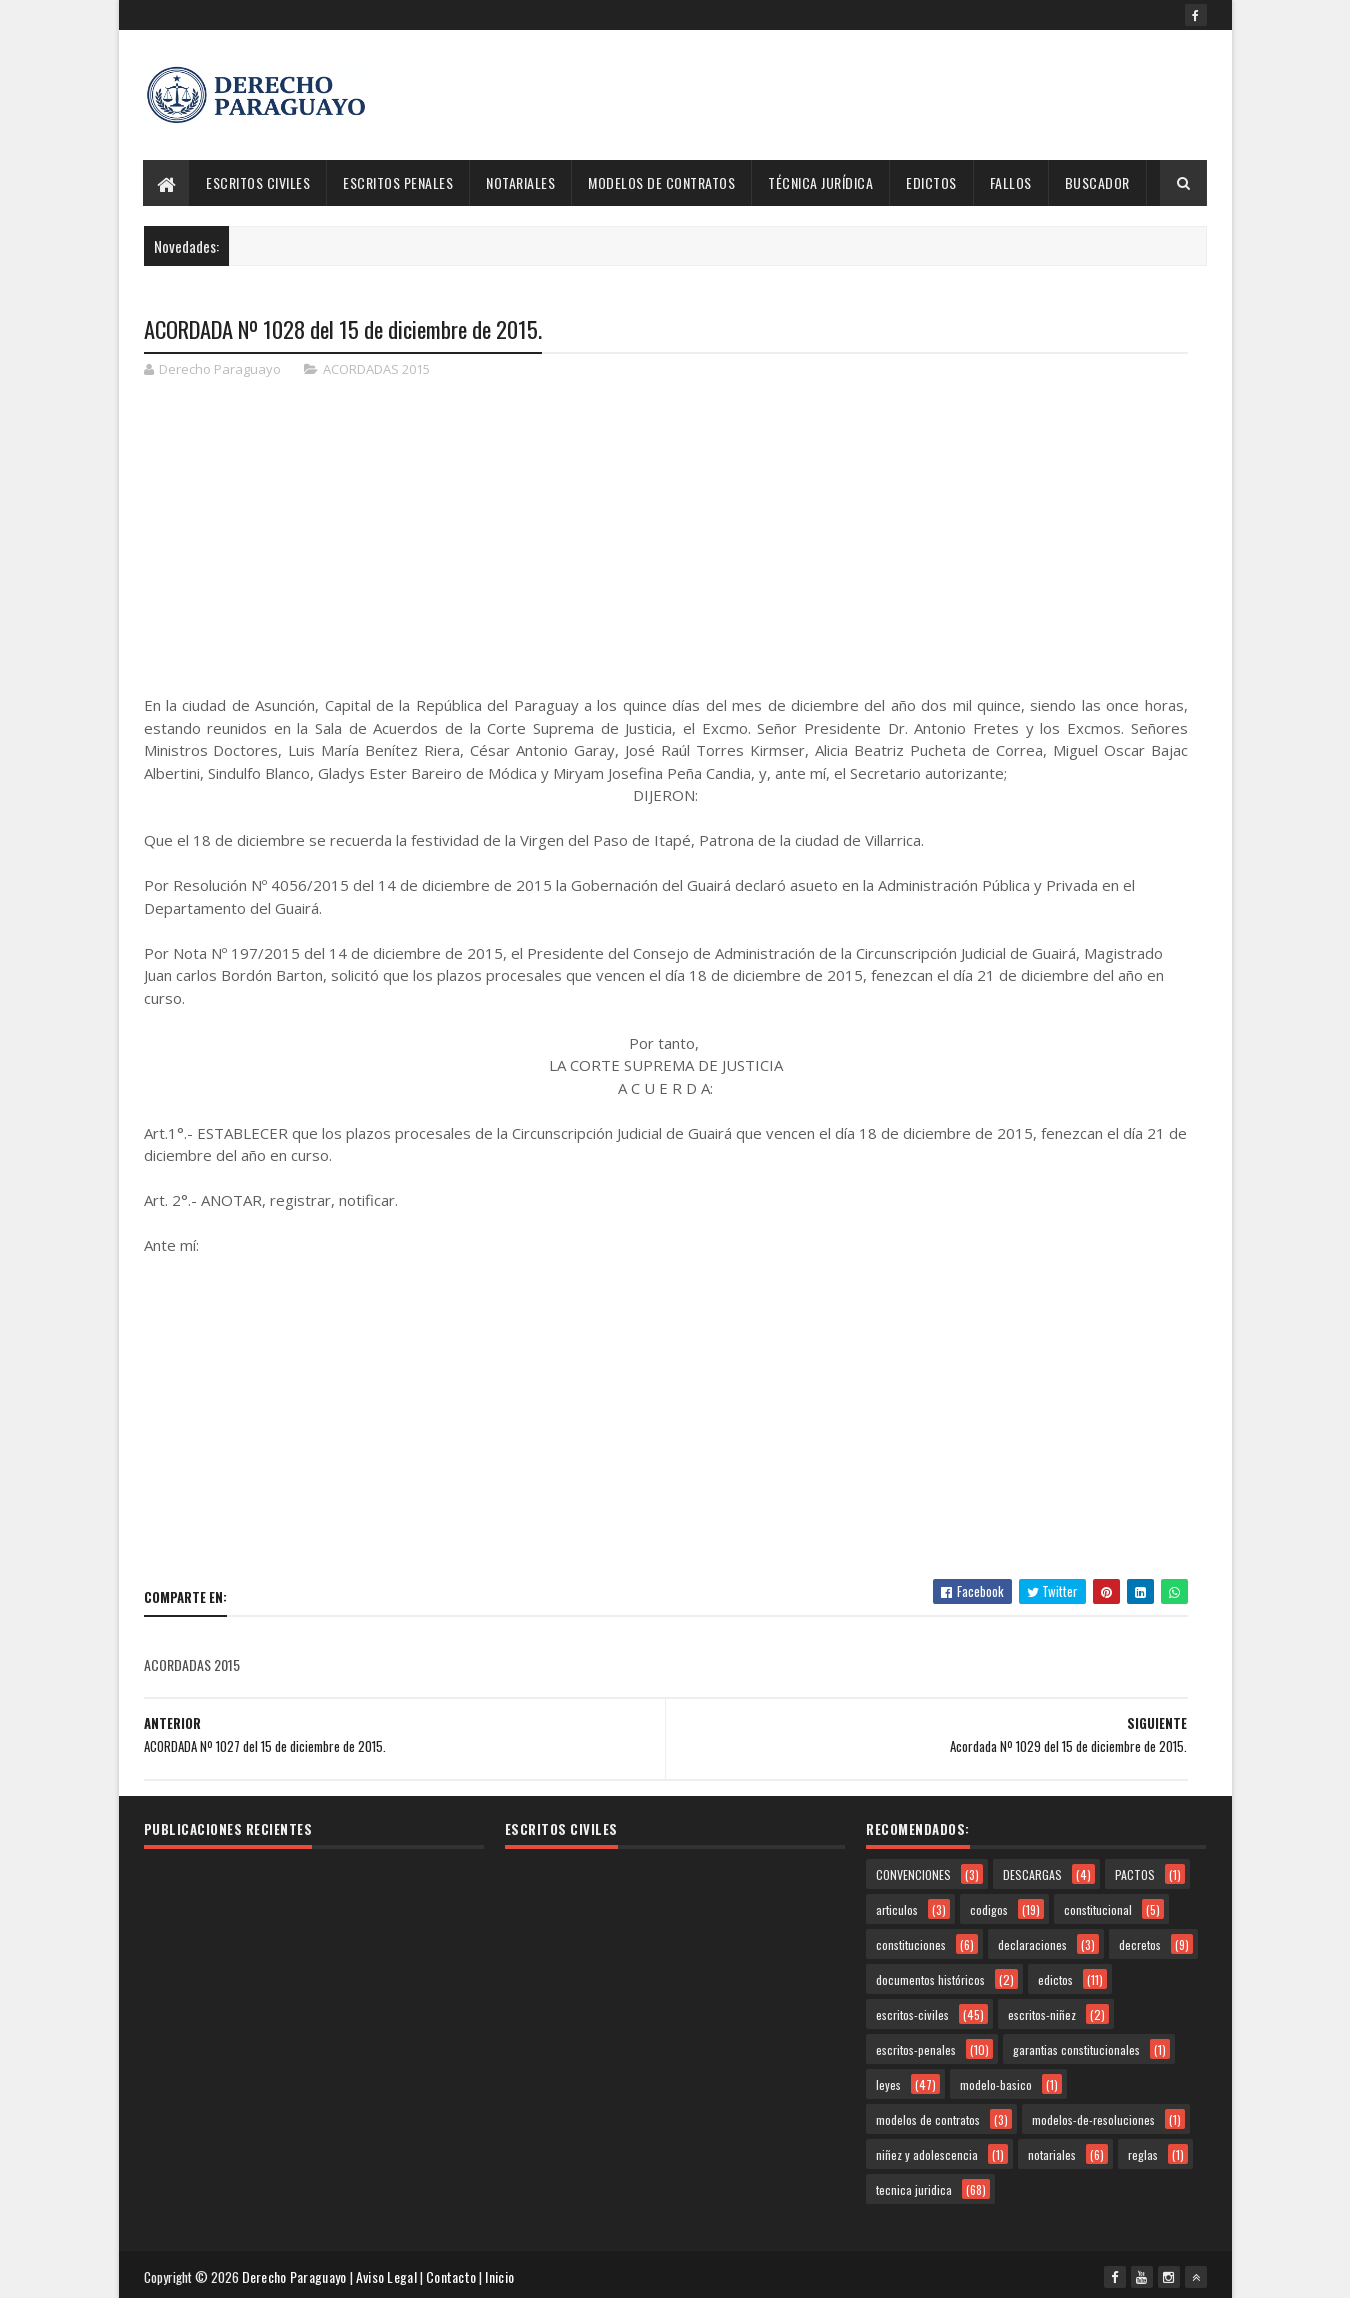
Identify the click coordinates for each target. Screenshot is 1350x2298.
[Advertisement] (843, 95)
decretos (1140, 1942)
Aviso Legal (390, 2272)
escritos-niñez (1042, 2012)
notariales (1052, 2152)
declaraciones (1032, 1942)
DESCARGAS (1032, 1872)
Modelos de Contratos (662, 182)
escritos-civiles (912, 2012)
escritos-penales (916, 2047)
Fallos (1011, 182)
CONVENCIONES (913, 1872)
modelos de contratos (928, 2117)
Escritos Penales (399, 182)
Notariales (521, 182)
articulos (897, 1907)
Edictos (932, 182)
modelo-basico (996, 2082)
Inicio (503, 2272)
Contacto (455, 2272)
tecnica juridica (914, 2187)
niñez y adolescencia (927, 2152)
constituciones (911, 1942)
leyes (888, 2082)
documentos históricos (930, 1977)
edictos (1055, 1977)
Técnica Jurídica (821, 182)
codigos (989, 1907)
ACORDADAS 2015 (376, 370)
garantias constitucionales (1076, 2047)
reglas (1143, 2152)
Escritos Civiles (259, 182)
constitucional (1098, 1907)
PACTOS (1135, 1872)
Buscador (1097, 182)
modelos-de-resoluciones (1093, 2117)
